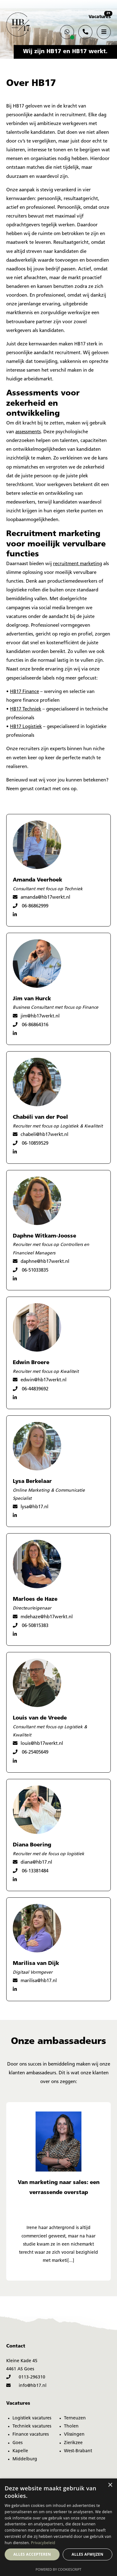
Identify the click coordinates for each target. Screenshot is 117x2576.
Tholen (71, 2426)
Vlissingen (74, 2434)
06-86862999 (30, 906)
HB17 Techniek (25, 709)
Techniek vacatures (31, 2426)
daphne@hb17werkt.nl (41, 1261)
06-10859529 (30, 1143)
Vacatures (100, 17)
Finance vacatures (30, 2434)
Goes (17, 2443)
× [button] (110, 2485)
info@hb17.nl (26, 2385)
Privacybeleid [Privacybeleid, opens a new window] (43, 2542)
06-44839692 (30, 1389)
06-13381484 (30, 1871)
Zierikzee (73, 2443)
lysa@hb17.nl (30, 1506)
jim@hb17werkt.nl (36, 1016)
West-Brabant (78, 2451)
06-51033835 (30, 1270)
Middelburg (24, 2459)
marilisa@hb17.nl (35, 1980)
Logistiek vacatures (31, 2418)
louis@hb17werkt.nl (38, 1743)
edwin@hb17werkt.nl (39, 1380)
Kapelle (20, 2451)
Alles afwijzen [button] (88, 2554)
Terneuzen (75, 2418)
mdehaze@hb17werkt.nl (43, 1616)
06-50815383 (30, 1625)
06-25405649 (30, 1752)
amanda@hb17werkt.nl (41, 897)
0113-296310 (25, 2377)
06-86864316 (30, 1024)
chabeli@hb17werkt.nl (40, 1134)
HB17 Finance (24, 692)
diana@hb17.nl (32, 1862)
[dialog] (58, 2527)
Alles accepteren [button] (32, 2554)
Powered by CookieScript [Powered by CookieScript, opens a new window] (58, 2569)
